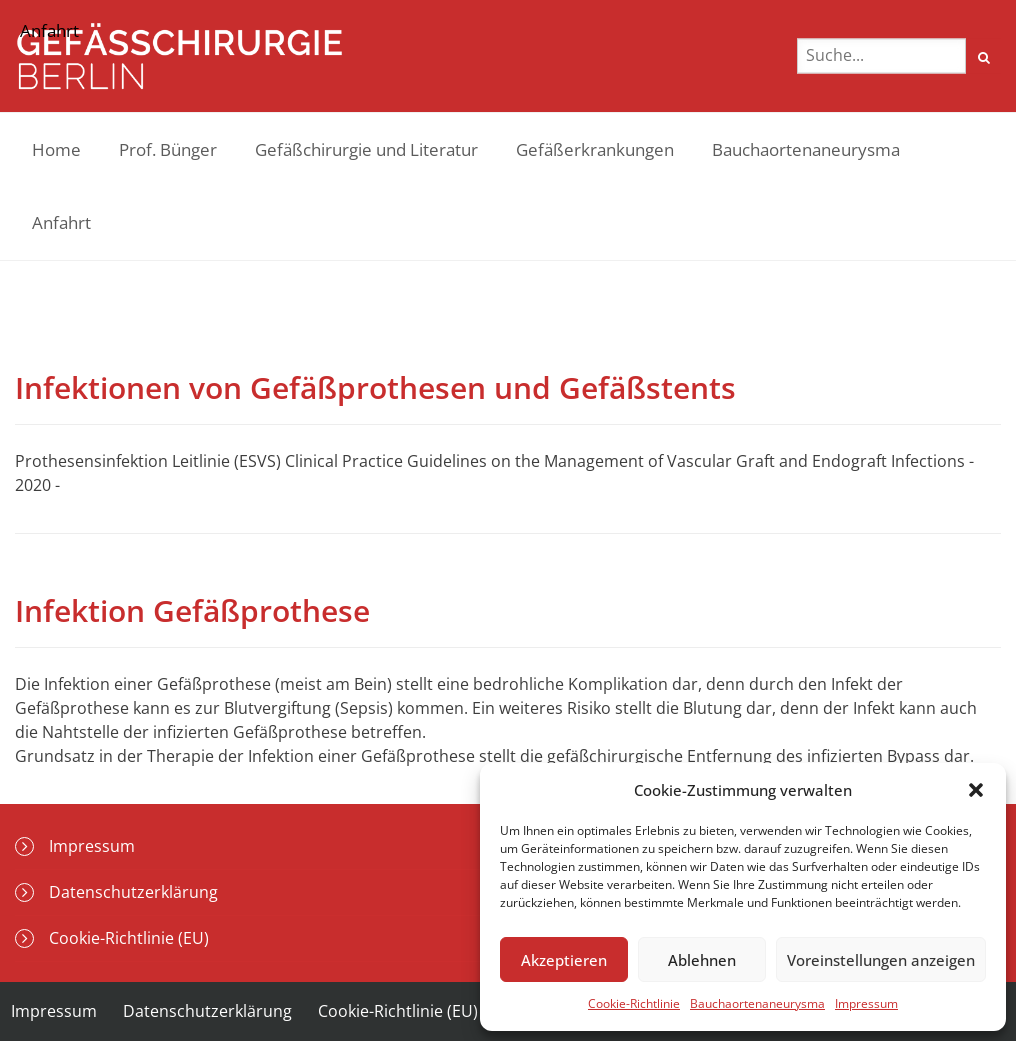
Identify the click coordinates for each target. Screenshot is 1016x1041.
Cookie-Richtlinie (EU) (398, 1011)
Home (56, 149)
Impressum (866, 1003)
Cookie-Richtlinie (634, 1003)
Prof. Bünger (168, 149)
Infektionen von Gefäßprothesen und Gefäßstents (375, 387)
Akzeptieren (564, 960)
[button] (976, 790)
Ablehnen (702, 960)
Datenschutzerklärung (207, 1011)
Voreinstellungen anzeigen (881, 960)
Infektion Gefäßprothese (192, 610)
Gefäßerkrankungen (595, 149)
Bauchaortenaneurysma (757, 1003)
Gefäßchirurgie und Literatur (366, 149)
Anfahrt (61, 222)
